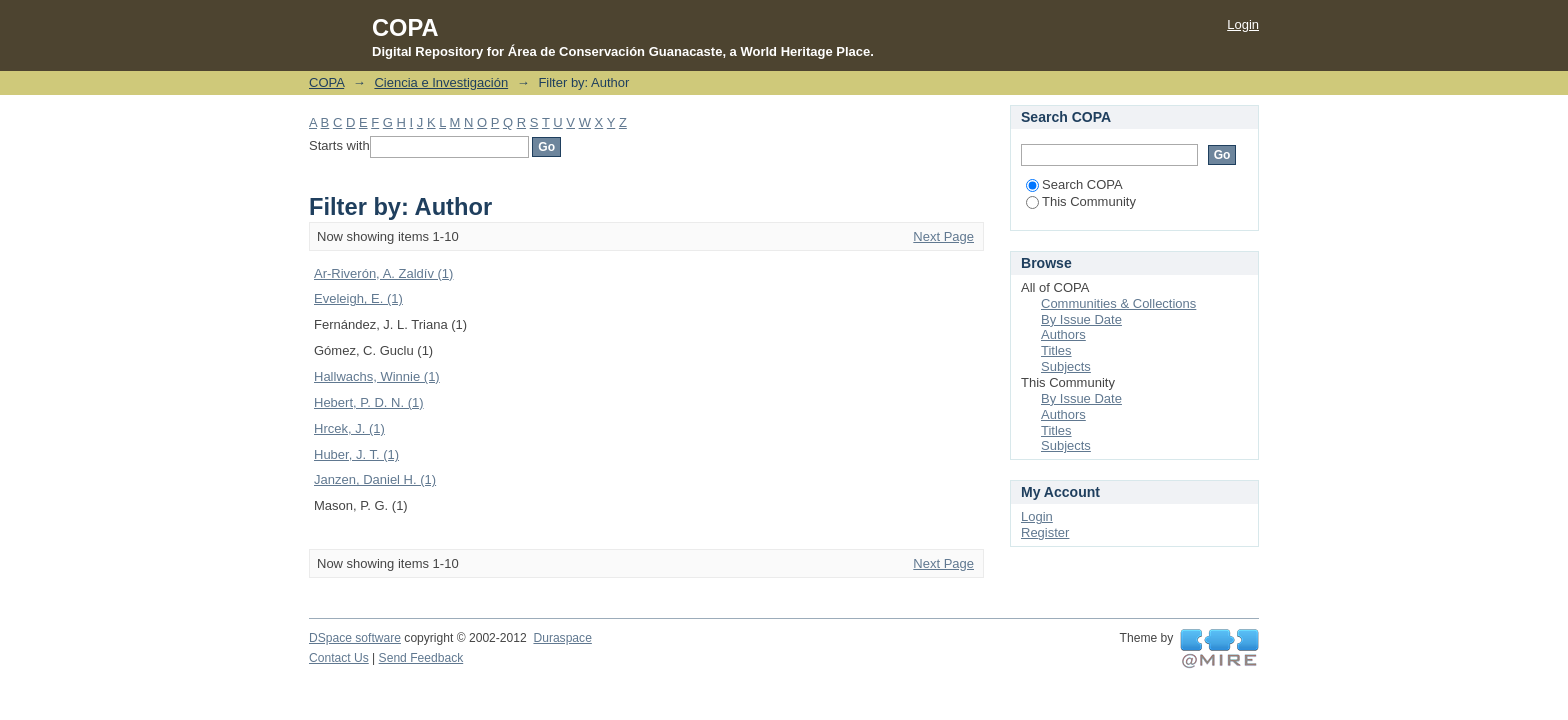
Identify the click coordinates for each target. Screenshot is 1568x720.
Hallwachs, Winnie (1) (377, 376)
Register (1045, 532)
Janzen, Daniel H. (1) (375, 479)
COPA (326, 82)
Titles (1056, 350)
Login (1243, 24)
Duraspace (562, 638)
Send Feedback (421, 658)
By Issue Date (1081, 319)
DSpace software (355, 638)
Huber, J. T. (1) (356, 454)
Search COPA (1074, 184)
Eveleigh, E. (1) (358, 298)
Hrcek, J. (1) (349, 428)
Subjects (1066, 366)
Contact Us (339, 658)
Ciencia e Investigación (441, 82)
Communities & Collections (1118, 303)
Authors (1063, 334)
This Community (1081, 201)
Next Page (943, 236)
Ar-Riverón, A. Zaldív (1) (383, 273)
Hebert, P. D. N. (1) (369, 402)
